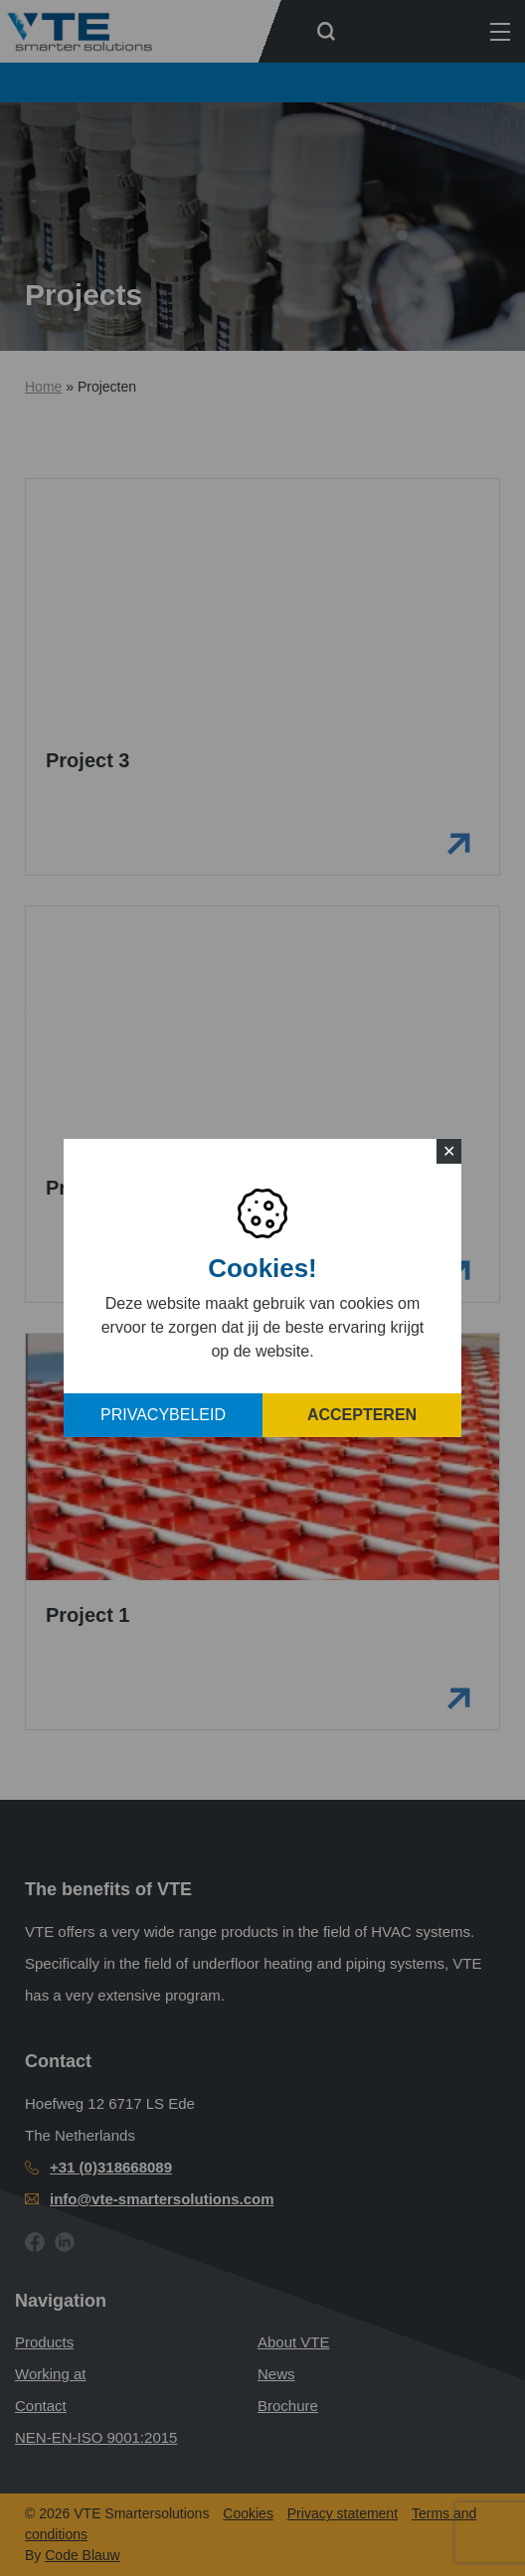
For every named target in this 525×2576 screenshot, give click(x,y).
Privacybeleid (163, 1414)
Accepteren (362, 1414)
